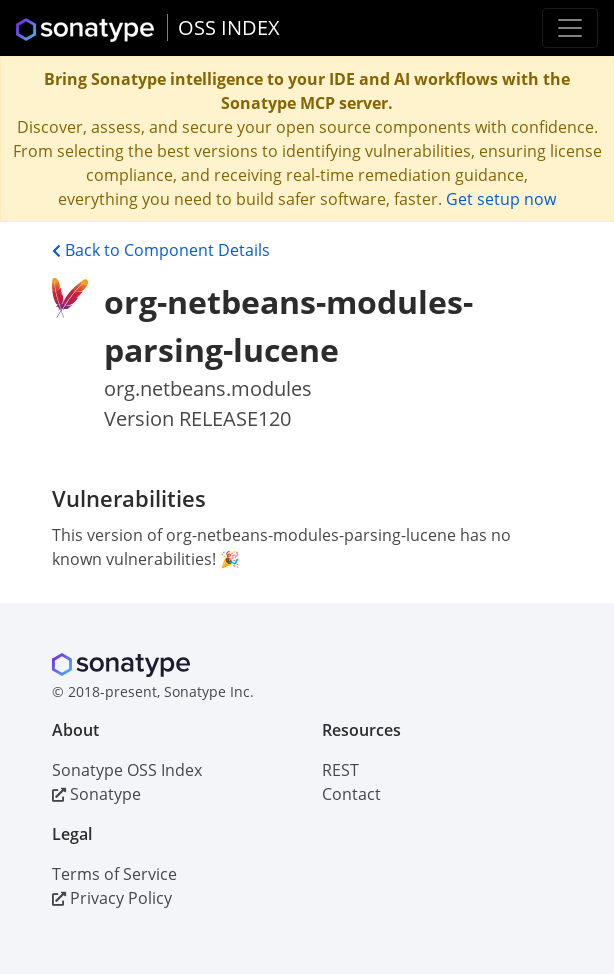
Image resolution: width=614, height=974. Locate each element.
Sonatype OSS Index (127, 770)
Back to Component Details (161, 250)
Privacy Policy (112, 898)
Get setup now (501, 199)
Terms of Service (114, 874)
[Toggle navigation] (570, 28)
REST (340, 770)
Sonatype (96, 794)
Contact (351, 794)
